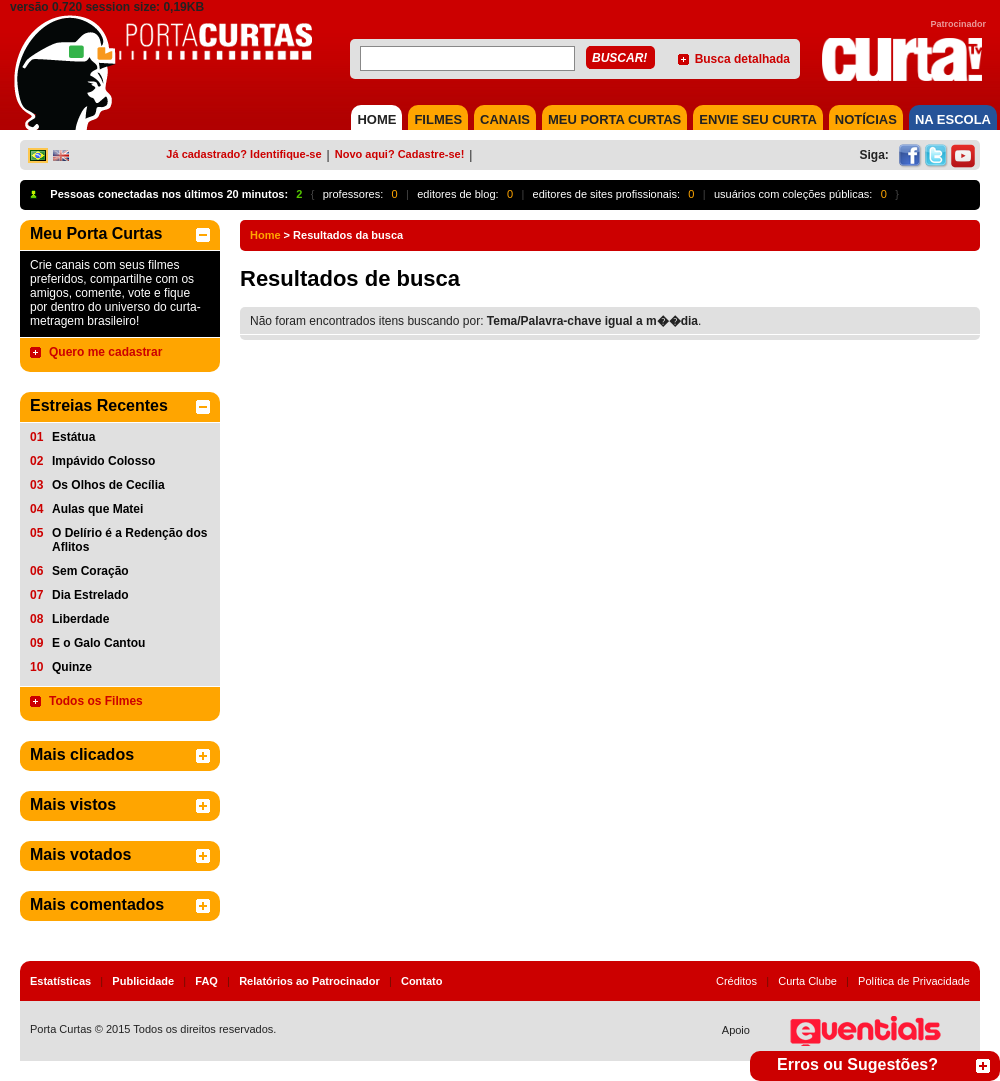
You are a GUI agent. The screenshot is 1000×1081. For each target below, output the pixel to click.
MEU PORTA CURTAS (614, 119)
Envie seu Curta (758, 119)
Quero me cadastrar (105, 352)
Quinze (72, 667)
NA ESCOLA (953, 119)
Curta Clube (807, 981)
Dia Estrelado (90, 595)
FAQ (206, 981)
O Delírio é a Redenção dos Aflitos (129, 540)
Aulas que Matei (97, 509)
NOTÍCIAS (866, 119)
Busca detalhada (742, 59)
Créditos (736, 981)
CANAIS (505, 119)
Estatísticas (60, 981)
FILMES (438, 119)
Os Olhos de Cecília (108, 485)
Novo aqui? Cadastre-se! (400, 154)
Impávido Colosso (103, 461)
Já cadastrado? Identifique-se (243, 154)
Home (265, 235)
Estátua (73, 437)
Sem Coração (90, 571)
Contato (422, 981)
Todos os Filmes (96, 701)
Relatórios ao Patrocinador (309, 981)
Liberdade (80, 619)
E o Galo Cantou (98, 643)
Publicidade (143, 981)
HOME (376, 119)
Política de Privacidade (914, 981)
